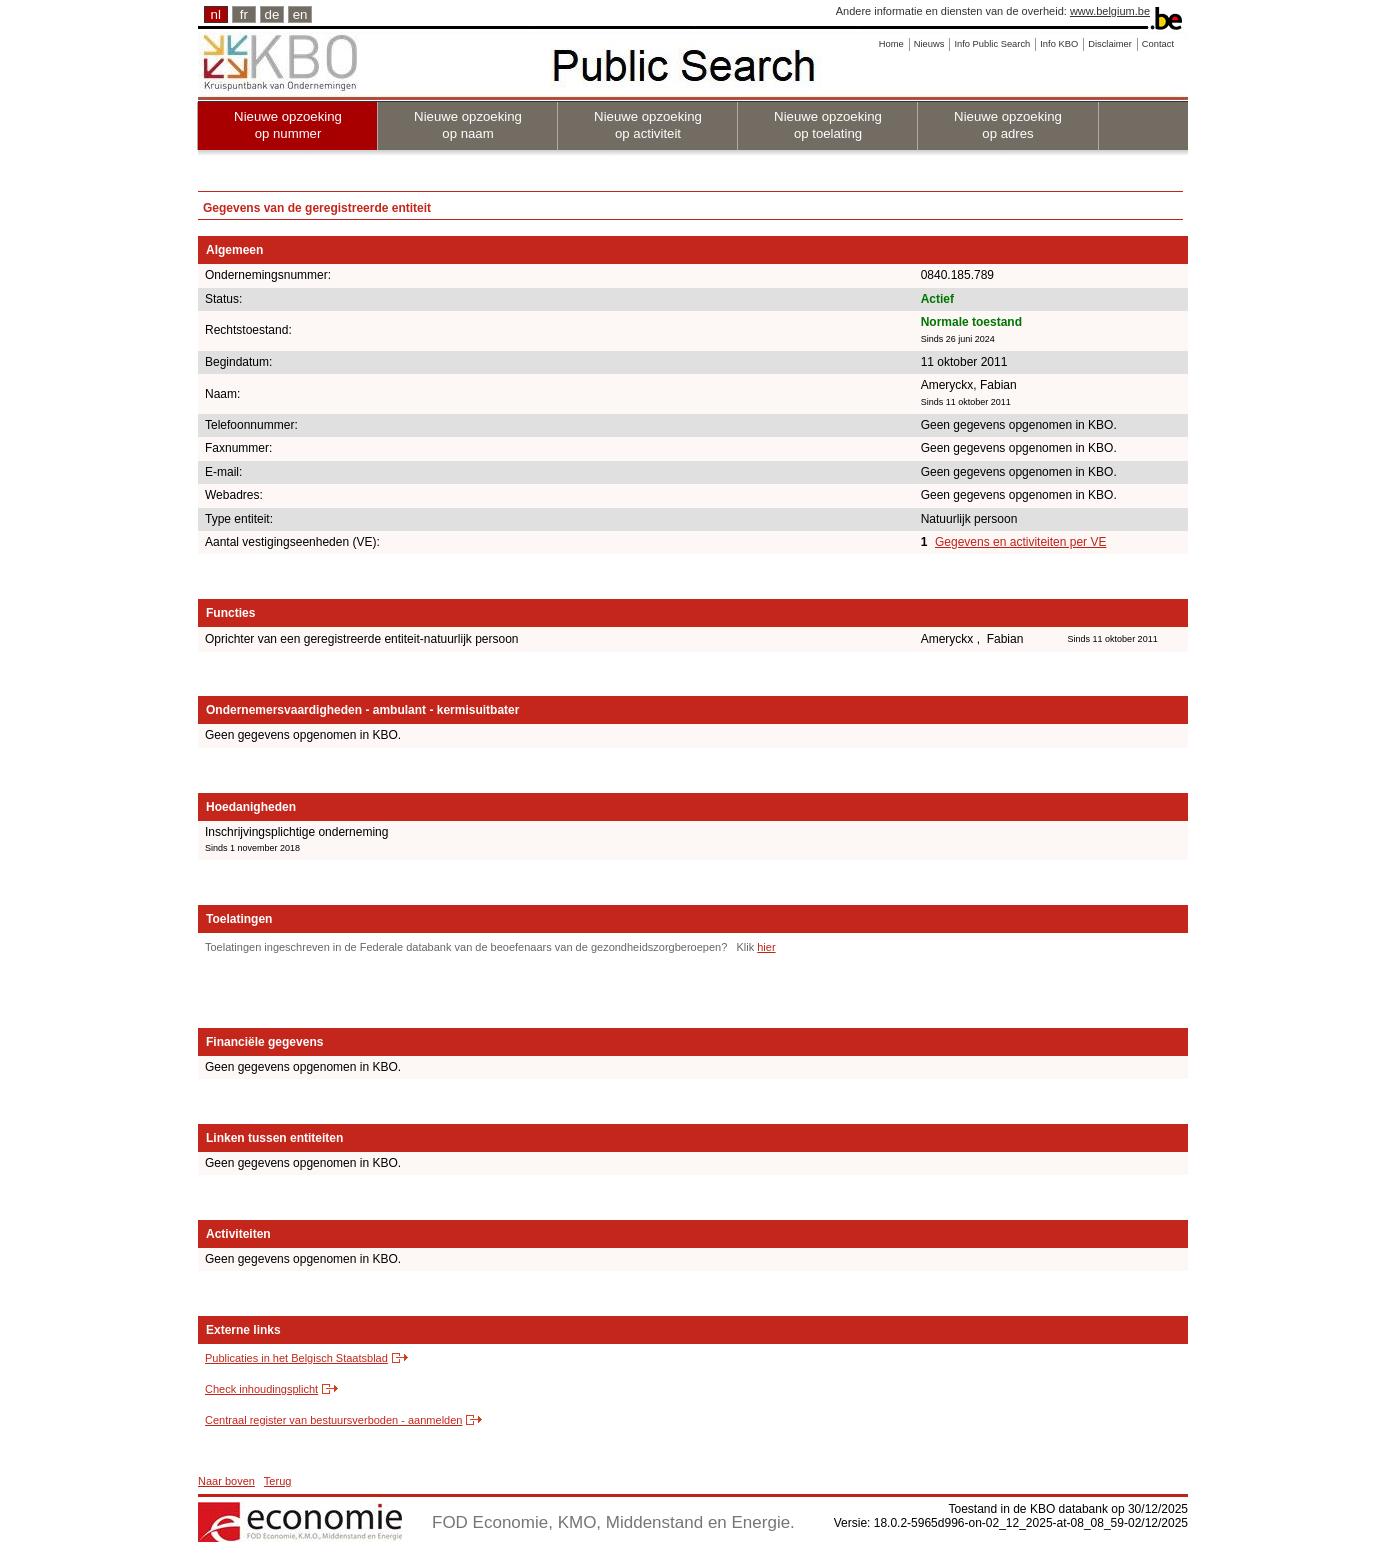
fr (244, 14)
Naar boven (226, 1481)
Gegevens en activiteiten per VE (1020, 542)
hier (766, 947)
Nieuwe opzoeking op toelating (828, 125)
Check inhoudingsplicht (261, 1389)
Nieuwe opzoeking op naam (468, 125)
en (300, 14)
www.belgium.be (1110, 11)
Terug (278, 1481)
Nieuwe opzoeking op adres (1008, 125)
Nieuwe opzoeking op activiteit (648, 125)
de (272, 14)
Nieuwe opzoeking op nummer (288, 125)
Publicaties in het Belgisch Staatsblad (296, 1358)
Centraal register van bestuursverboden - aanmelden (333, 1420)
